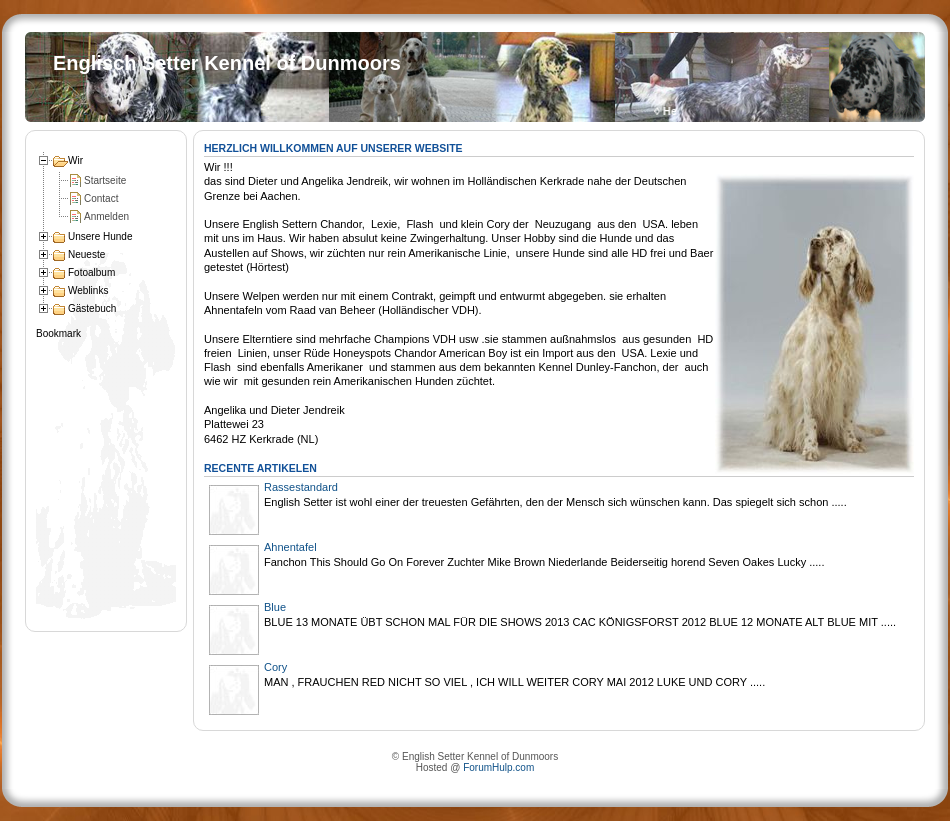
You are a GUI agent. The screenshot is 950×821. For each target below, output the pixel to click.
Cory (275, 667)
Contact (101, 198)
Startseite (105, 180)
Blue (275, 607)
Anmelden (106, 216)
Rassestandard (301, 487)
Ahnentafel (290, 547)
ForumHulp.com (498, 767)
